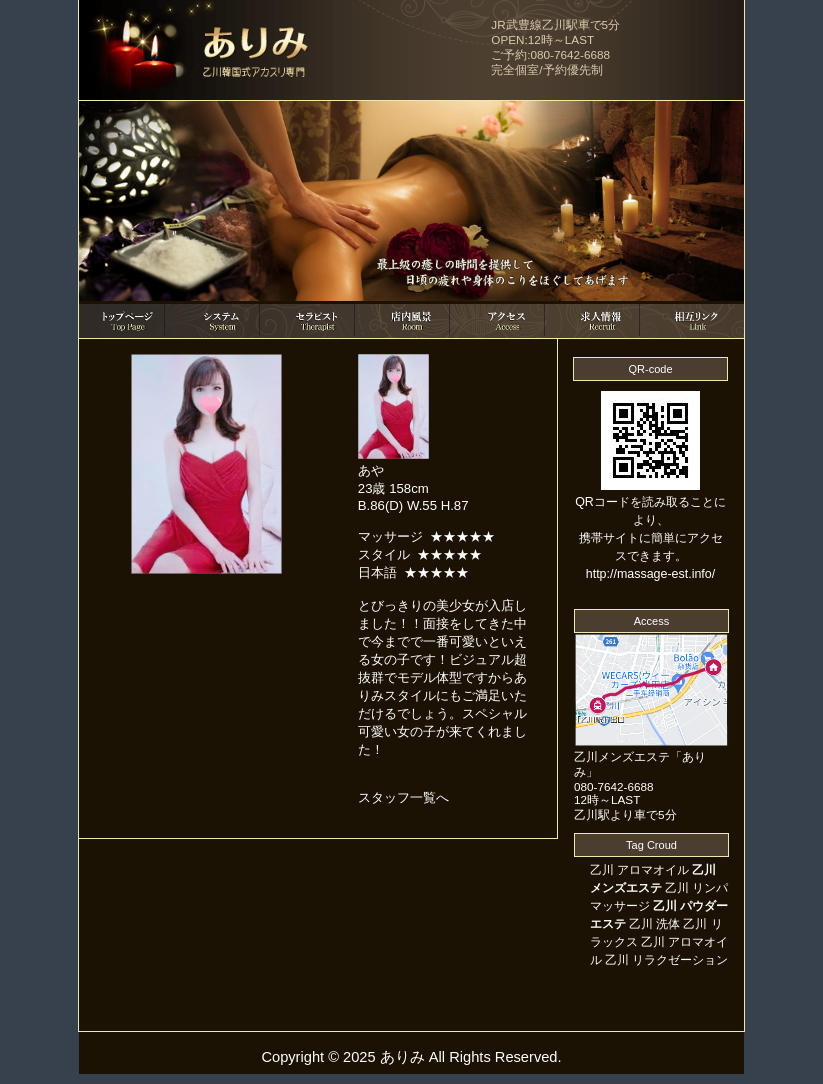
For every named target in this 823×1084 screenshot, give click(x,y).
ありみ (402, 1057)
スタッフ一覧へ (403, 797)
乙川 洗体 (654, 924)
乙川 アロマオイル (639, 870)
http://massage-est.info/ (650, 574)
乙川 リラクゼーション (666, 960)
